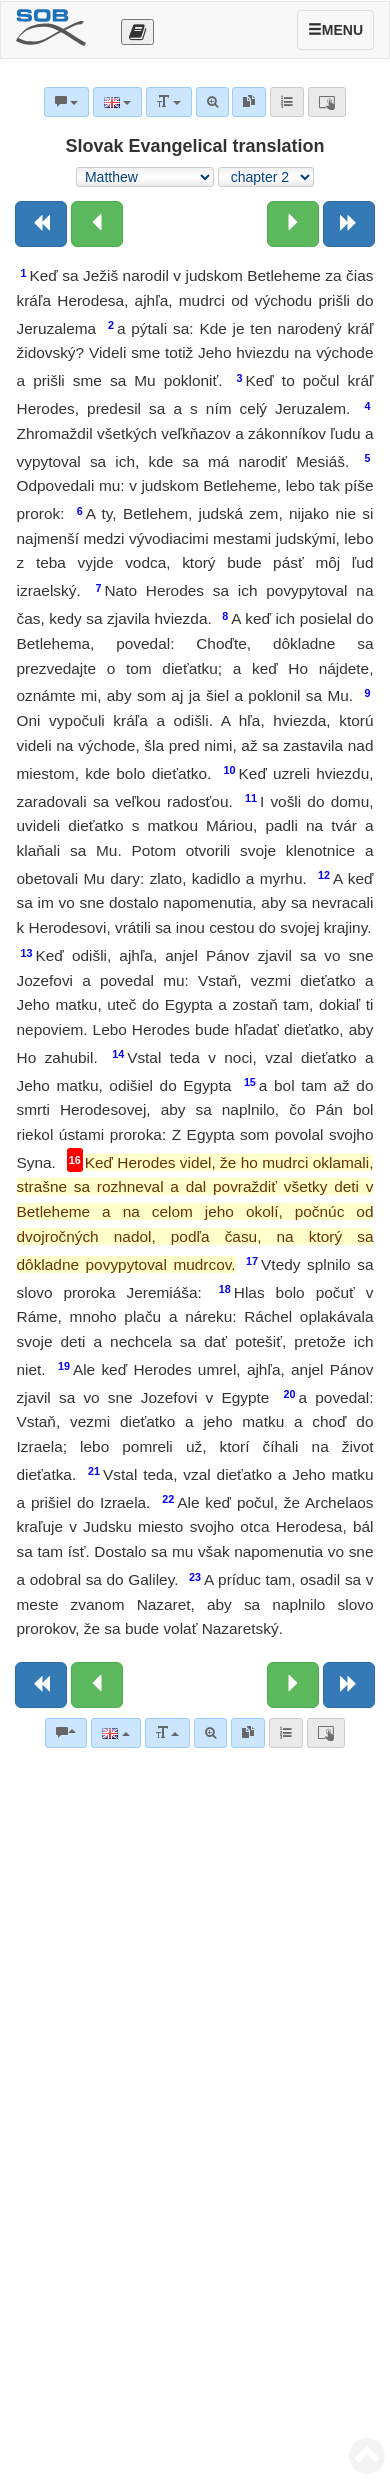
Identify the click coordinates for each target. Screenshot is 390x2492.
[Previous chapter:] (97, 224)
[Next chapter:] (293, 224)
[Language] (115, 1733)
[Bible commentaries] (66, 1733)
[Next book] (349, 224)
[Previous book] (41, 224)
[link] (248, 1733)
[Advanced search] (210, 1733)
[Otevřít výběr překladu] (137, 32)
